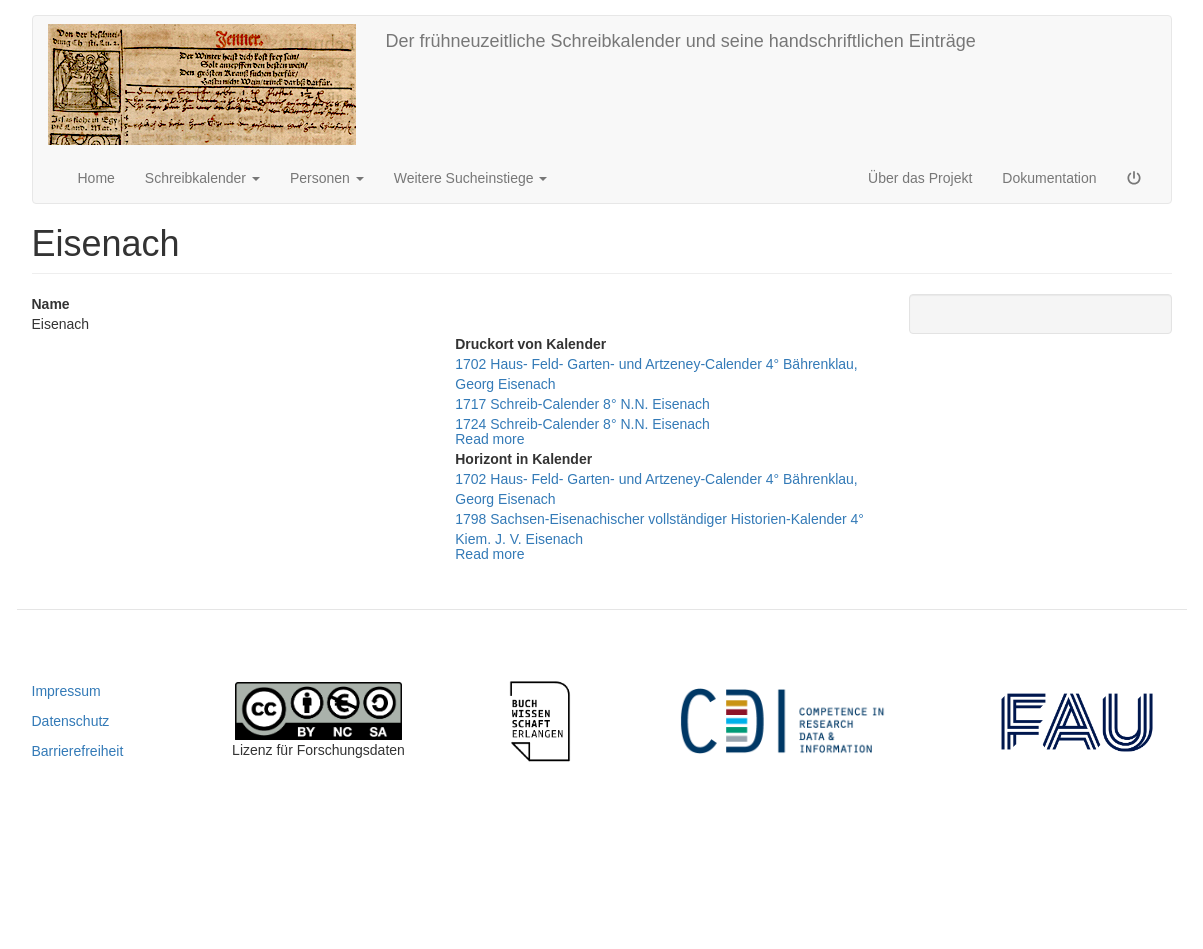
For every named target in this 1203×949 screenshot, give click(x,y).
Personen (327, 178)
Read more (489, 439)
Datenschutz (71, 721)
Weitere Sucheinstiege (471, 178)
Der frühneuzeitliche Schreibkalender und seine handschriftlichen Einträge (681, 41)
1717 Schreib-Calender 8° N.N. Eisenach (582, 404)
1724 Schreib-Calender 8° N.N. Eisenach (582, 424)
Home (96, 178)
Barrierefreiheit (78, 751)
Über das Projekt (920, 178)
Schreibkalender (202, 178)
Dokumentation (1049, 178)
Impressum (66, 691)
